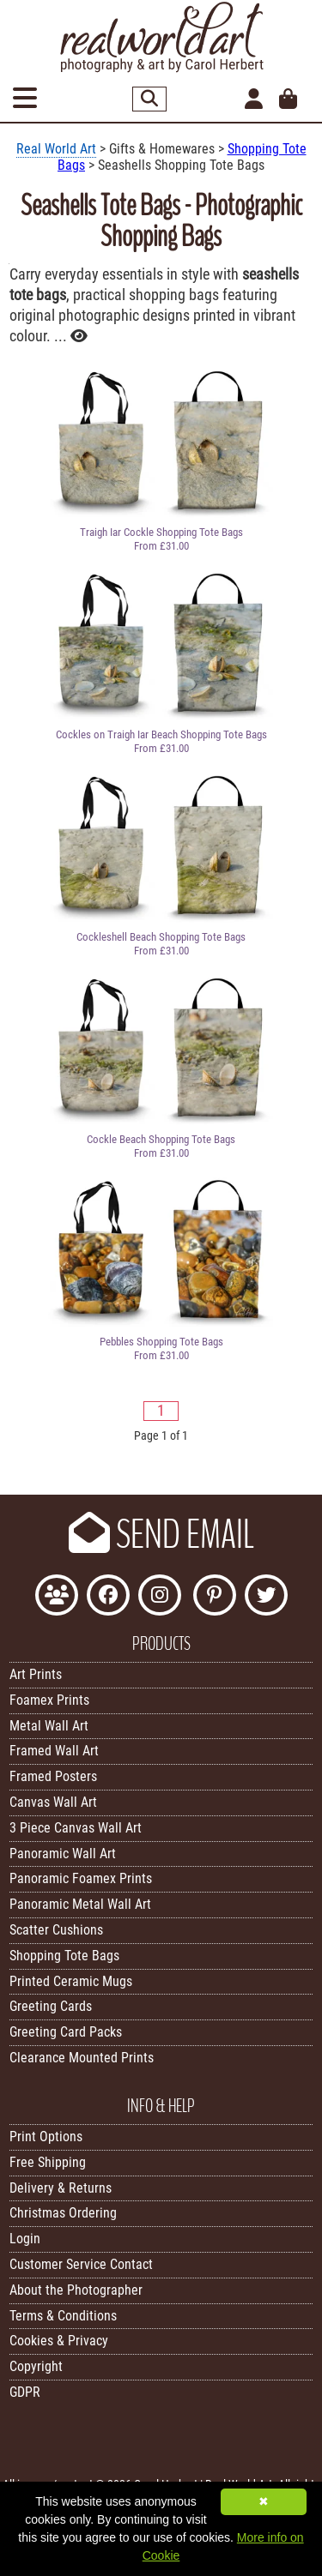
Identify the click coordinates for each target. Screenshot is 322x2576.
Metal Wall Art (48, 1726)
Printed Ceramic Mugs (70, 1981)
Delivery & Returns (60, 2188)
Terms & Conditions (63, 2316)
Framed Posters (53, 1776)
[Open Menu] (25, 99)
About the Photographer (76, 2290)
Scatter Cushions (56, 1930)
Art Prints (35, 1674)
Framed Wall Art (54, 1750)
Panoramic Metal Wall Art (80, 1904)
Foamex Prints (49, 1700)
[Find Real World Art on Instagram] (159, 1597)
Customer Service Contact (81, 2264)
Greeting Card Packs (65, 2032)
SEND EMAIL (161, 1535)
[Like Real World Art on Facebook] (108, 1597)
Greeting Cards (50, 2006)
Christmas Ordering (63, 2213)
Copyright (36, 2366)
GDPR (24, 2392)
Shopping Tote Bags (64, 1955)
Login (24, 2238)
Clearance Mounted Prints (81, 2057)
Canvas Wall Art (53, 1802)
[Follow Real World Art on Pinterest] (214, 1597)
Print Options (45, 2136)
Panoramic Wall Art (62, 1853)
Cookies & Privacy (58, 2340)
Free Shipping (47, 2162)
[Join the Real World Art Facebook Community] (56, 1597)
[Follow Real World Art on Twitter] (266, 1597)
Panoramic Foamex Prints (80, 1878)
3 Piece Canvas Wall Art (75, 1828)
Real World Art (56, 149)
